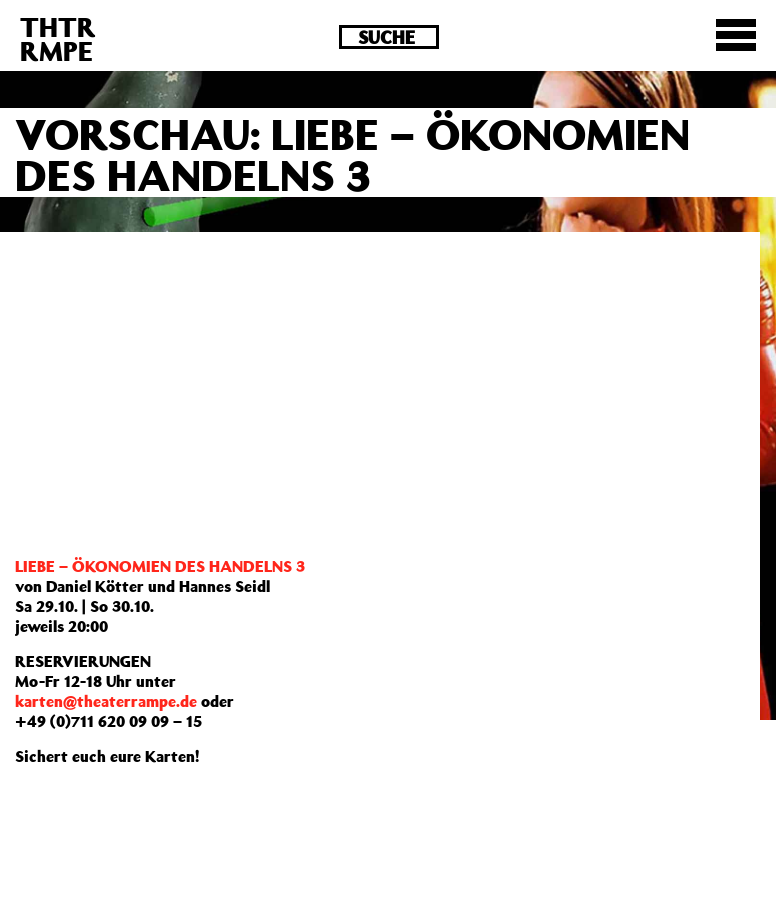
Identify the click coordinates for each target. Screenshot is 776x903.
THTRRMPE (58, 38)
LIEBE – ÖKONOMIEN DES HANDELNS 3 (160, 566)
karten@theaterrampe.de (106, 701)
